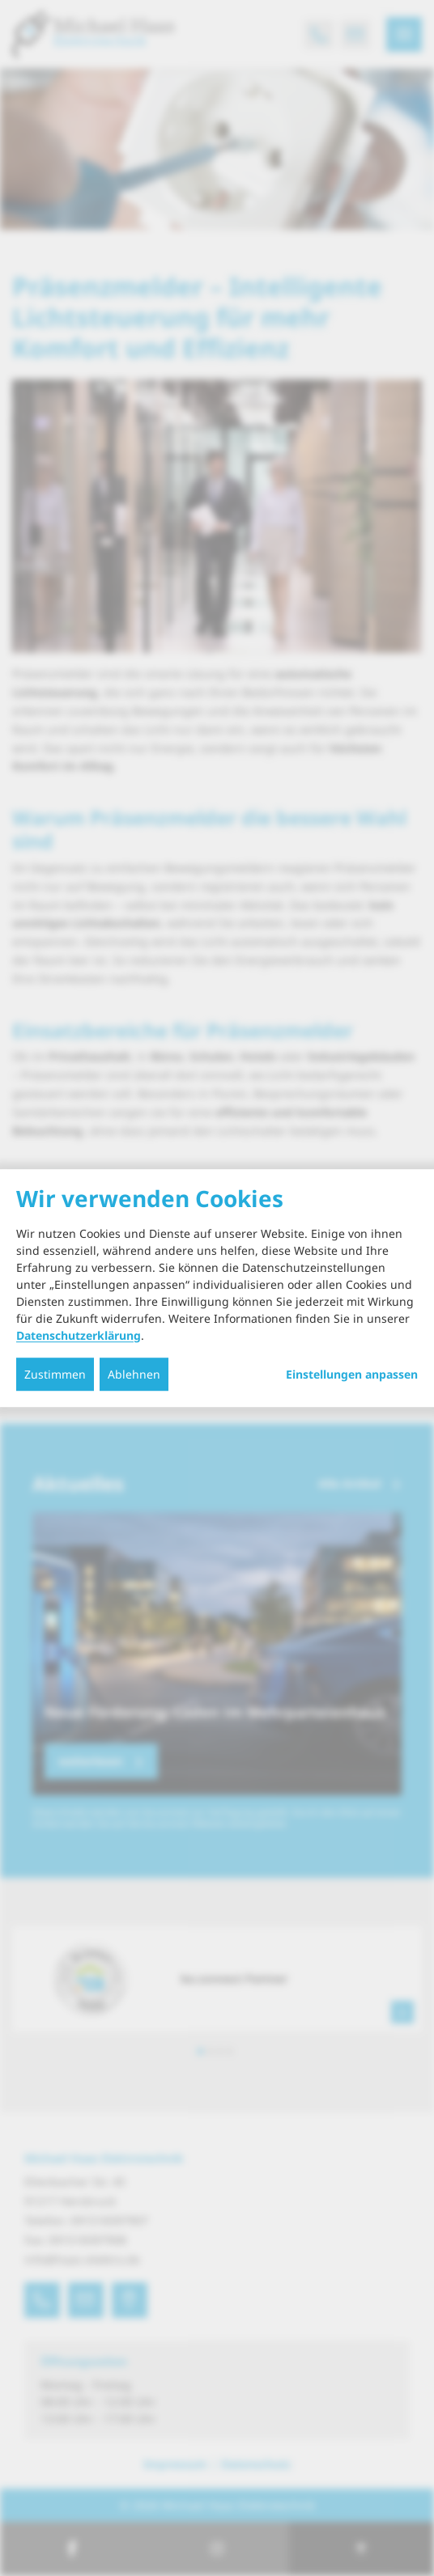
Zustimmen (55, 1374)
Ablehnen (134, 1374)
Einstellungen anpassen (352, 1374)
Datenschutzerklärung (78, 1335)
